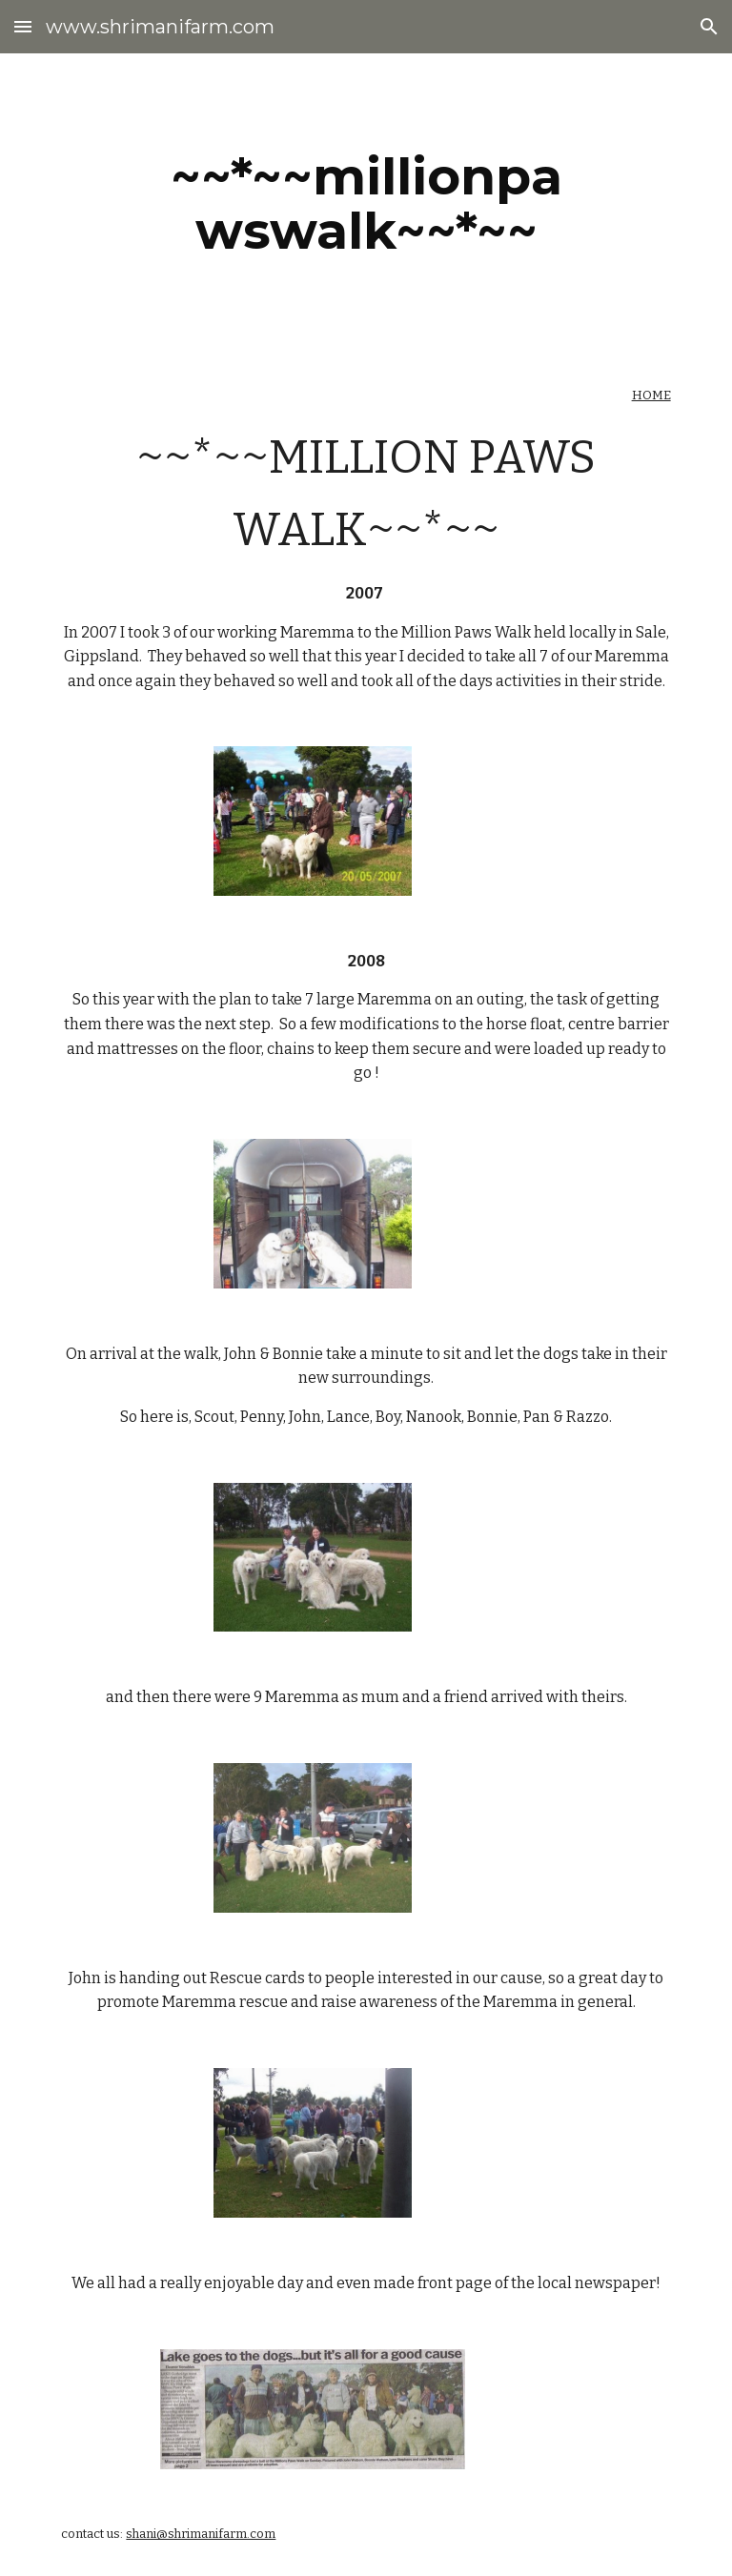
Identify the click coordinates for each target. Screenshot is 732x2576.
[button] (23, 26)
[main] (365, 203)
